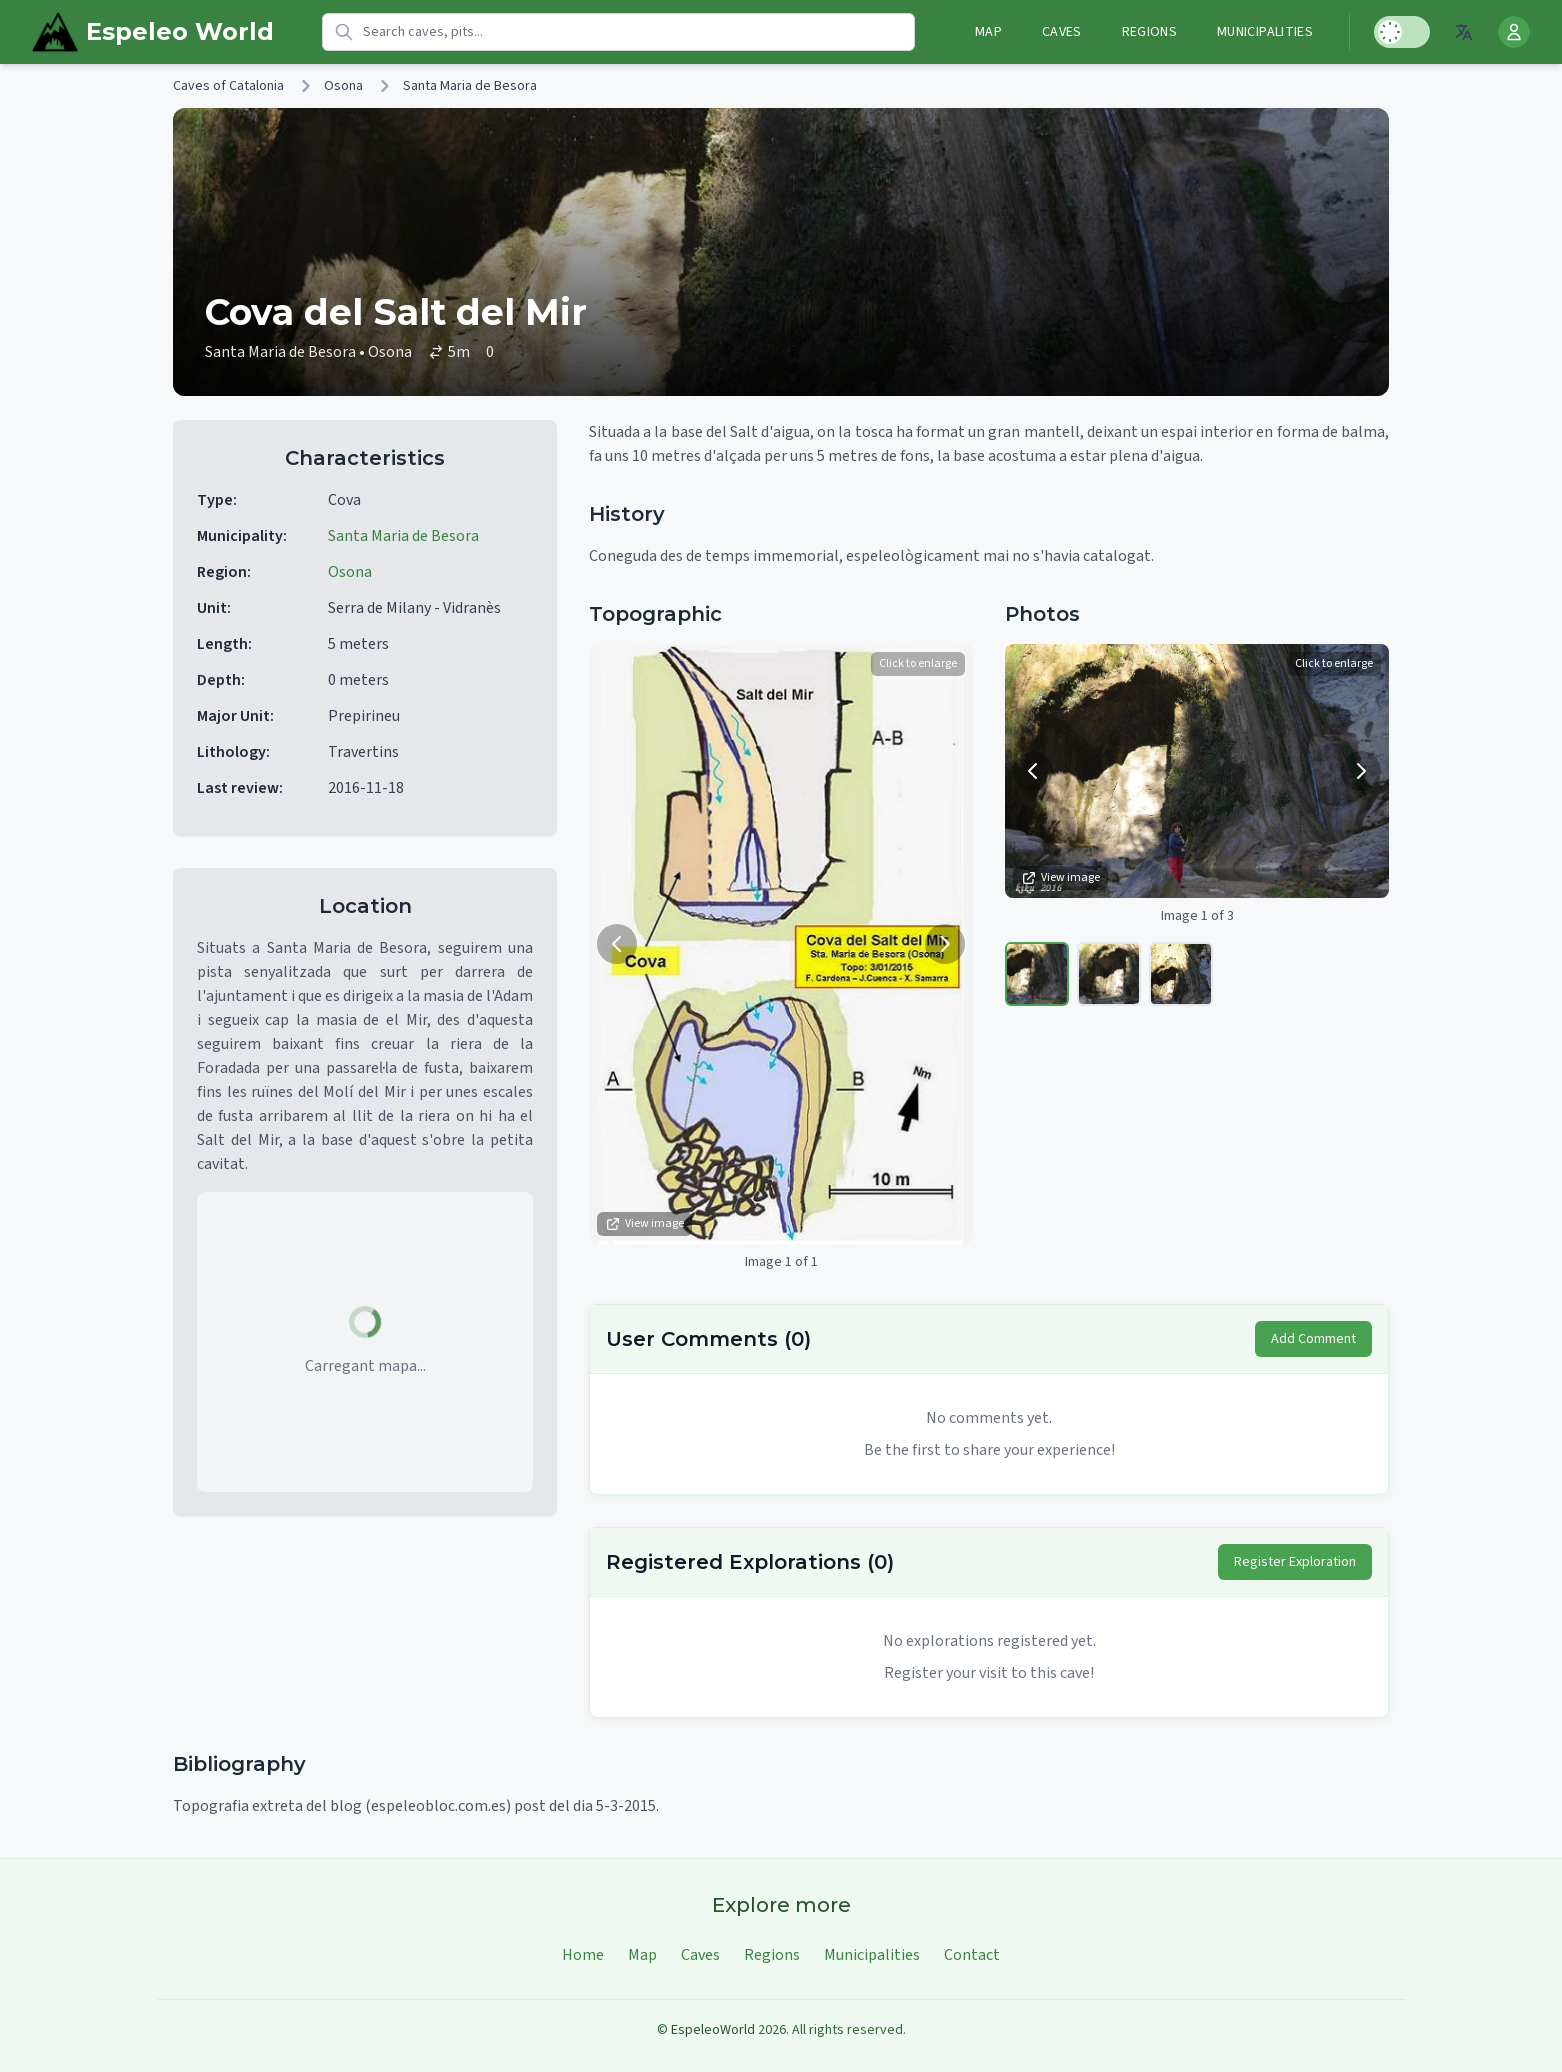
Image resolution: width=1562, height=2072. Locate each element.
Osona (343, 86)
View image (644, 1223)
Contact (972, 1955)
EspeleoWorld (713, 2030)
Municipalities (1265, 32)
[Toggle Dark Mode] (1402, 32)
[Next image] (945, 944)
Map (988, 32)
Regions (1149, 32)
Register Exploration (1295, 1562)
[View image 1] (1037, 974)
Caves (1062, 32)
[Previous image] (617, 944)
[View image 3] (1181, 974)
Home (583, 1955)
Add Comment (1313, 1339)
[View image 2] (1109, 974)
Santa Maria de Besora (470, 86)
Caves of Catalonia (228, 86)
